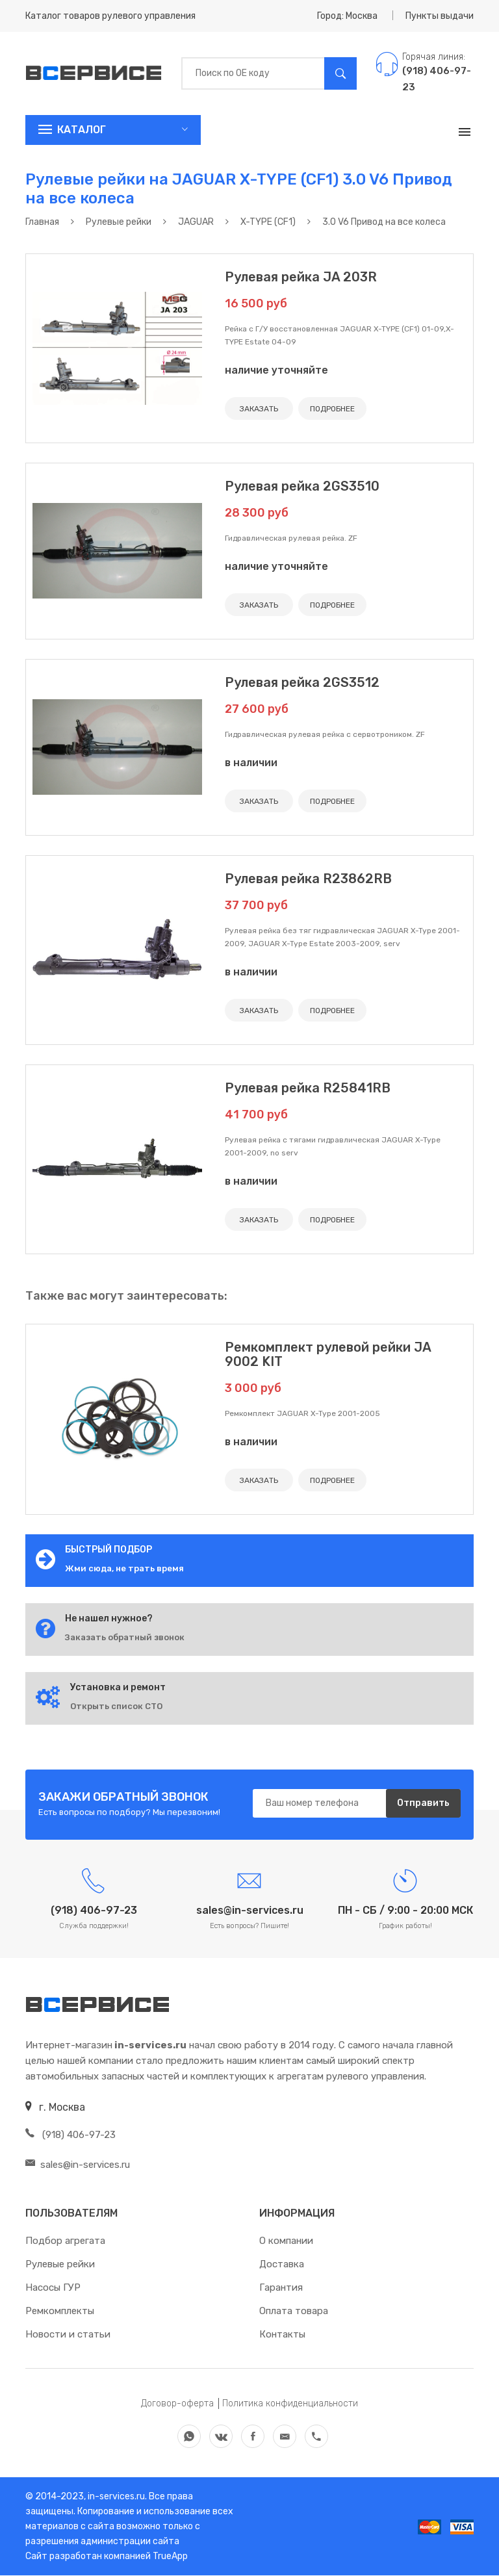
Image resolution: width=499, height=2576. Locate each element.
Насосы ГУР (53, 2288)
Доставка (281, 2265)
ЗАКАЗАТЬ (259, 408)
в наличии (251, 762)
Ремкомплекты (59, 2311)
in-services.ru (115, 2497)
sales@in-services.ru (77, 2165)
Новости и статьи (67, 2335)
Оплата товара (293, 2311)
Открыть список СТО (116, 1706)
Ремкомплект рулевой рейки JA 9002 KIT (328, 1354)
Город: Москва (347, 15)
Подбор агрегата (65, 2241)
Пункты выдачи (439, 15)
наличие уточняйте (276, 370)
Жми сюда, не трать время (124, 1568)
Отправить (423, 1803)
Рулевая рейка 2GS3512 (302, 682)
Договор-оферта (177, 2404)
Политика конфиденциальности (290, 2404)
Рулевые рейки (60, 2265)
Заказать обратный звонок (125, 1637)
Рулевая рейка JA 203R (301, 277)
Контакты (282, 2335)
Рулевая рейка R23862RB (308, 878)
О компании (286, 2241)
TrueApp (170, 2556)
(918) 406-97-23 (70, 2135)
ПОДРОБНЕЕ (332, 408)
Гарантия (281, 2288)
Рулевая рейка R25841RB (307, 1088)
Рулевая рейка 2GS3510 (302, 486)
